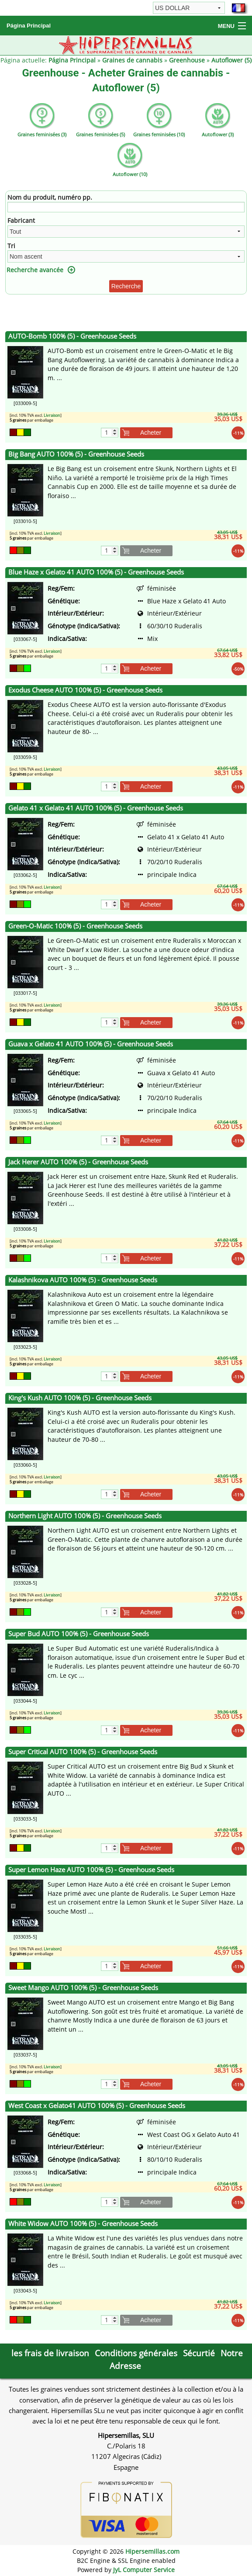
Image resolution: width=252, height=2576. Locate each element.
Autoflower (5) (231, 60)
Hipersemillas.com (152, 2551)
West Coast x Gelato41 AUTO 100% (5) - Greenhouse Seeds (96, 2105)
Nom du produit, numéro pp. (49, 197)
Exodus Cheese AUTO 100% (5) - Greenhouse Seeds (85, 690)
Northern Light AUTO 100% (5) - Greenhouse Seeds (85, 1515)
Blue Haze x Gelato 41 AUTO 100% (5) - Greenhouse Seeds (96, 572)
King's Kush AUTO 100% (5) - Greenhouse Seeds (80, 1397)
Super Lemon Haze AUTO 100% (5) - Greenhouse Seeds (91, 1869)
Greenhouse (187, 60)
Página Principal (29, 25)
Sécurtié (199, 2353)
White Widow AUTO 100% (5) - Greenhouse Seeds (83, 2223)
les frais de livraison (50, 2353)
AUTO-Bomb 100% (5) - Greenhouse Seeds (72, 336)
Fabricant (21, 220)
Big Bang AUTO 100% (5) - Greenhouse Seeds (76, 454)
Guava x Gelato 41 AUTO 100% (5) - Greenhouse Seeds (90, 1044)
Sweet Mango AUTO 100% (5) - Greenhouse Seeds (83, 1987)
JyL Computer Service (144, 2570)
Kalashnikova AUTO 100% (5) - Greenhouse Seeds (82, 1280)
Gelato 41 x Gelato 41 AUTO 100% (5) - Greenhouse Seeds (95, 808)
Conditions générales (136, 2353)
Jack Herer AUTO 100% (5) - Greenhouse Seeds (78, 1162)
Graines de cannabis (132, 60)
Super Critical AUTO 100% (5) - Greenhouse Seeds (82, 1751)
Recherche (126, 286)
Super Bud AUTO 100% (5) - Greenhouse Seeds (78, 1633)
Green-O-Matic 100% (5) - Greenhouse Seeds (75, 926)
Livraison (52, 415)
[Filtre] (126, 207)
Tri (11, 246)
